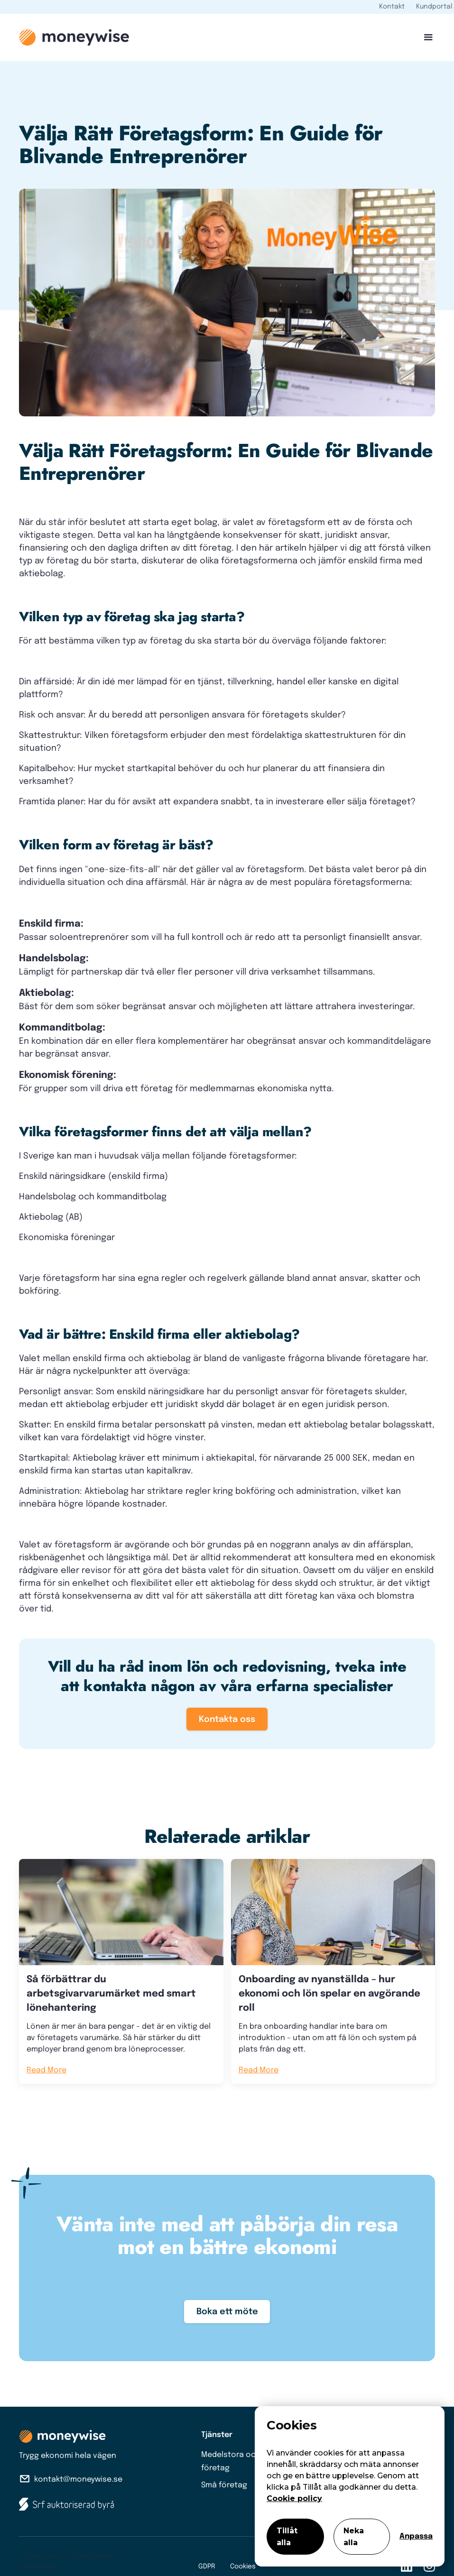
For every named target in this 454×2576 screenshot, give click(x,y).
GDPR (206, 2566)
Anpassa (416, 2536)
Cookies (243, 2566)
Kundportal (434, 6)
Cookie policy (294, 2498)
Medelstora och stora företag (242, 2461)
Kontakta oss (227, 1719)
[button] (424, 37)
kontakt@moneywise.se (78, 2479)
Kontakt (392, 6)
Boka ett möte (227, 2312)
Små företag (224, 2485)
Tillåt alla (287, 2536)
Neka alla (353, 2536)
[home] (74, 37)
